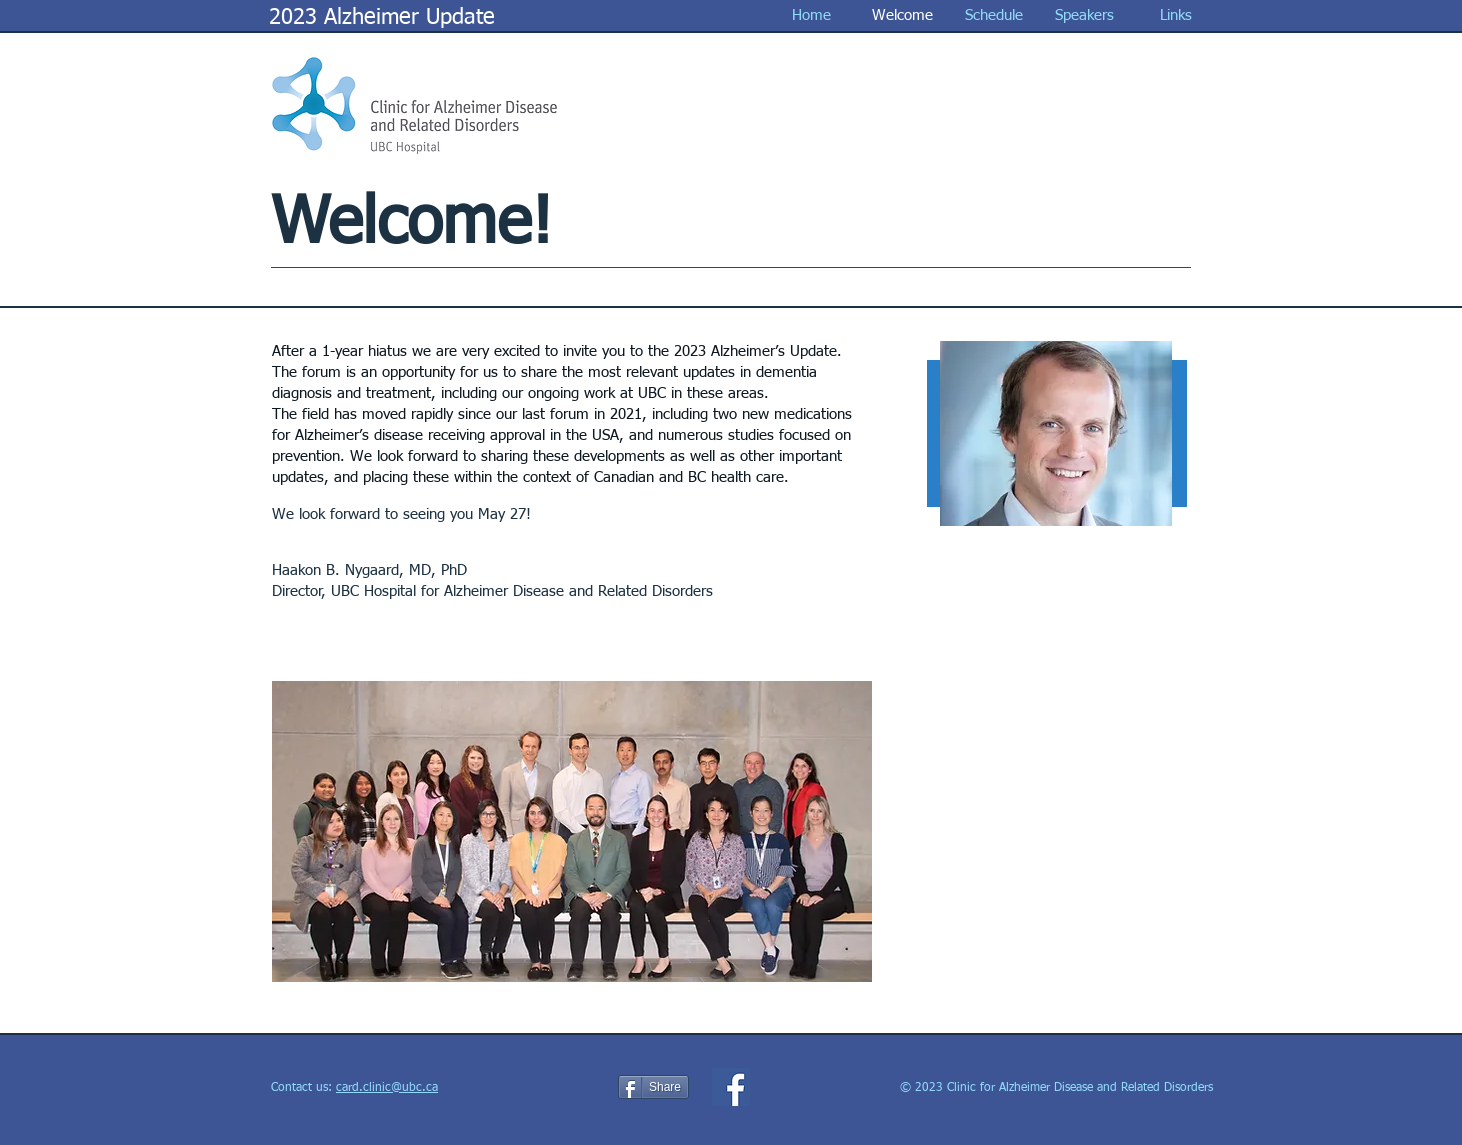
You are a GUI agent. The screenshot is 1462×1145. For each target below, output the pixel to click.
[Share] (653, 1087)
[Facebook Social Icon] (731, 1087)
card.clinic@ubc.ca (387, 1088)
